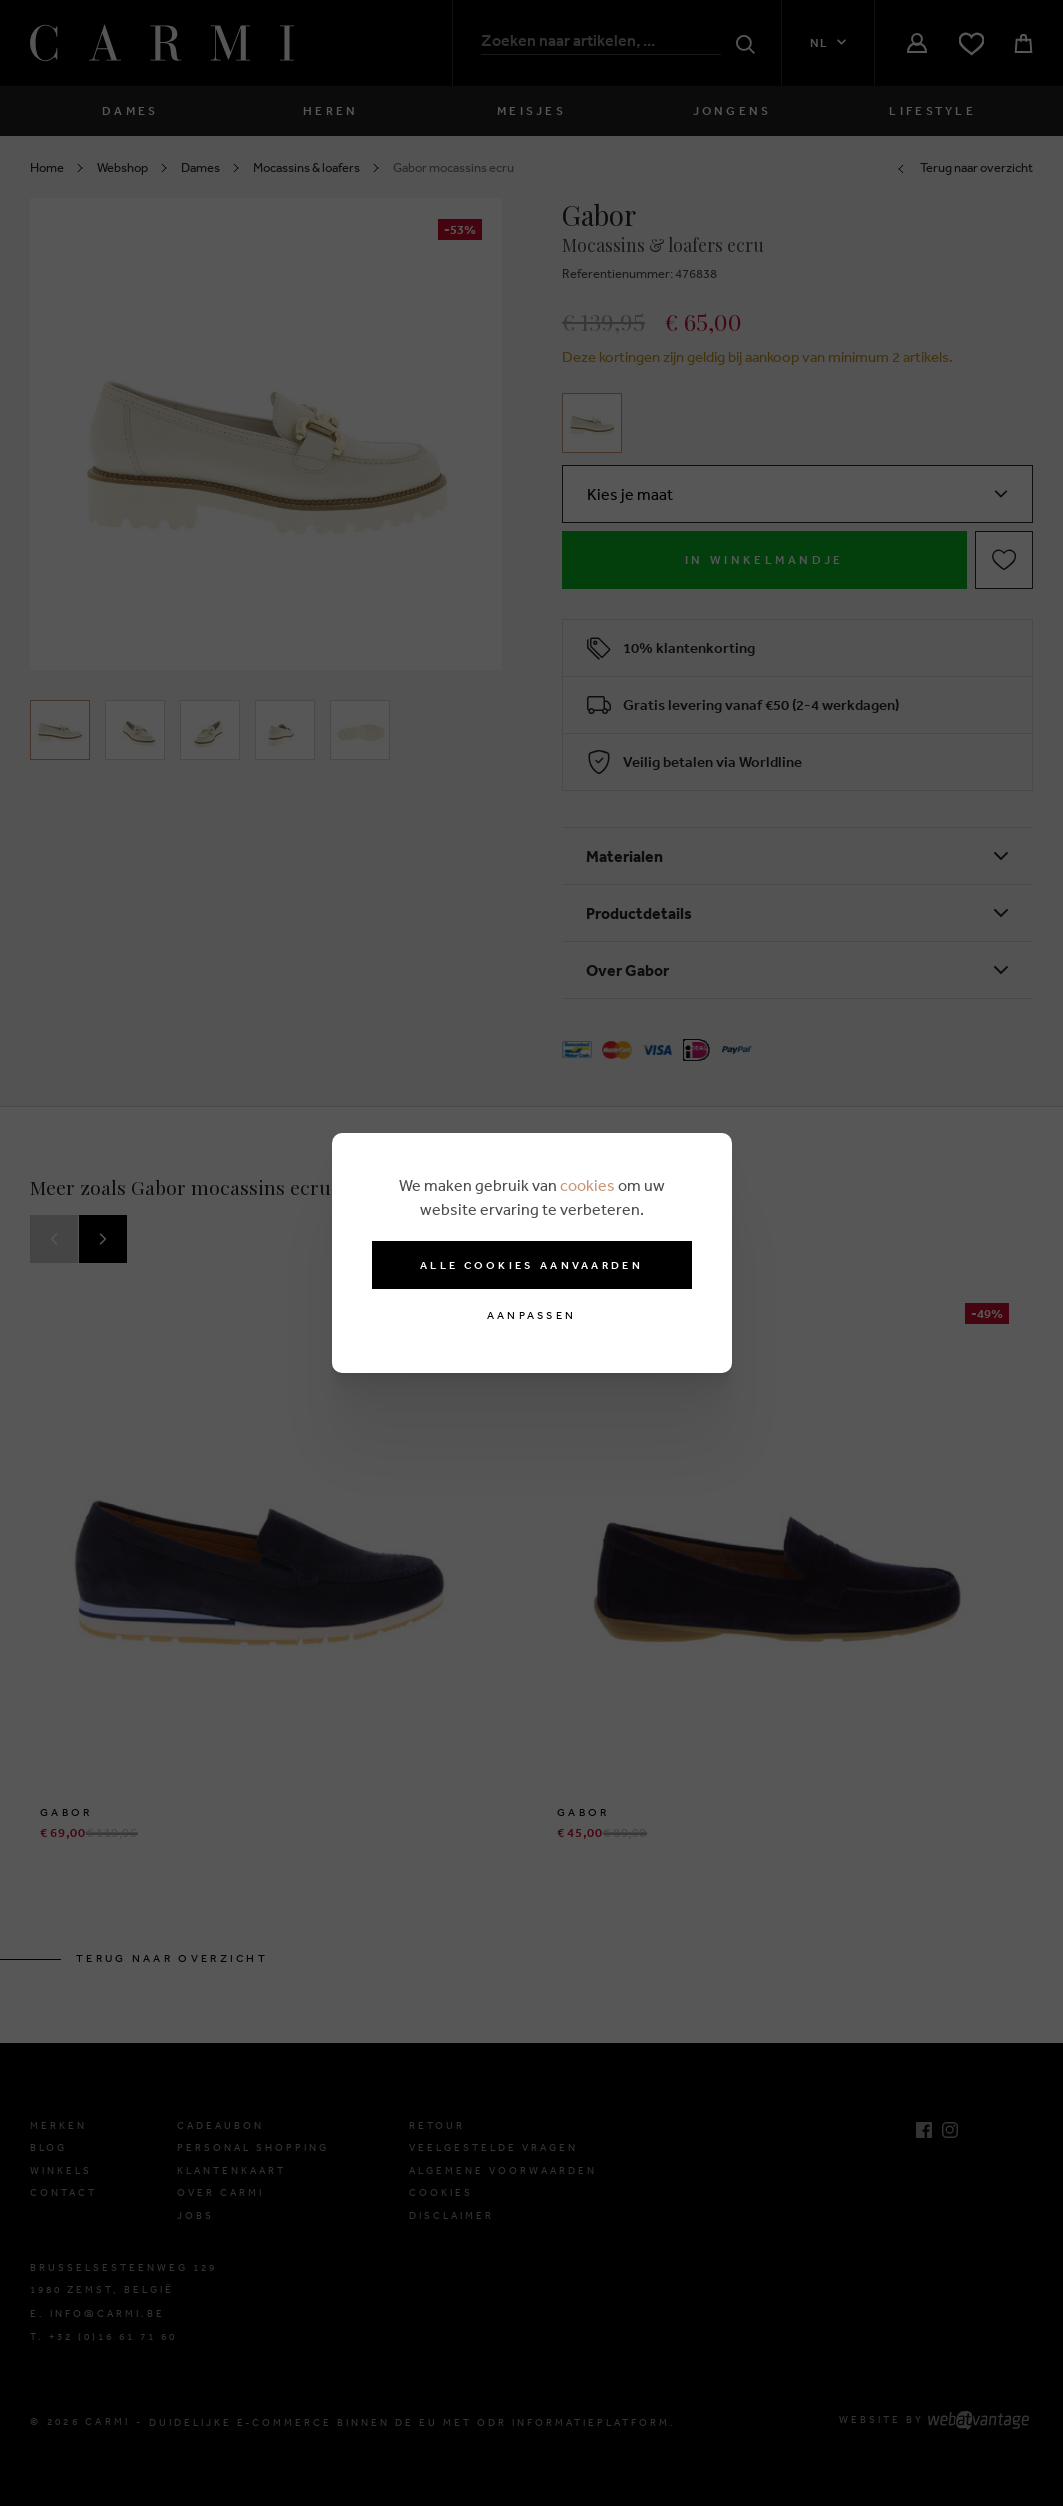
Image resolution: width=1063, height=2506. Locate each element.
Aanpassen (532, 1315)
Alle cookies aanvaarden (531, 1265)
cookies (587, 1185)
